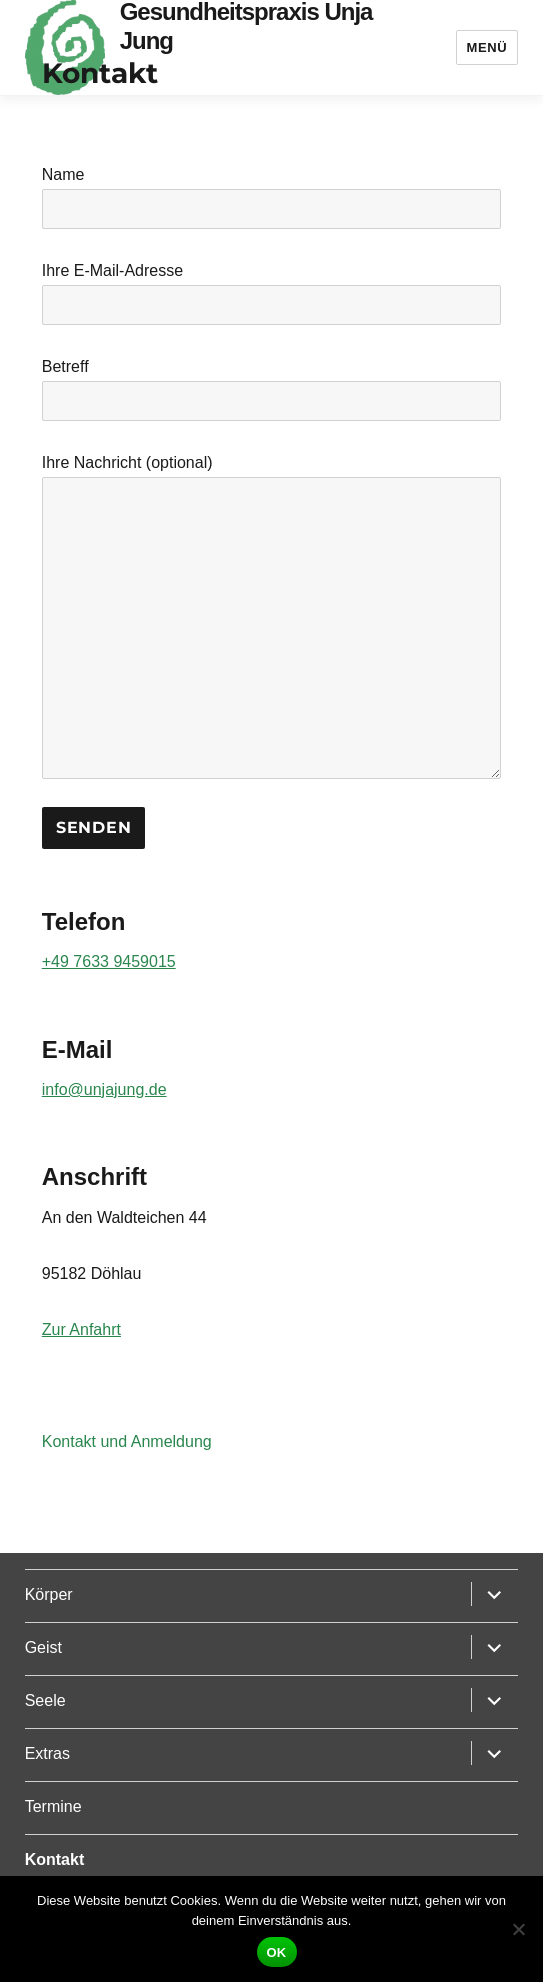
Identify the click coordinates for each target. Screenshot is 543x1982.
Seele (45, 1700)
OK (277, 1952)
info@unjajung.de (104, 1089)
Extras (47, 1753)
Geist (43, 1647)
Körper (49, 1594)
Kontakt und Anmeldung (127, 1441)
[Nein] (518, 1929)
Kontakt (55, 1859)
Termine (53, 1806)
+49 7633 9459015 (109, 961)
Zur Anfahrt (81, 1329)
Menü (487, 47)
